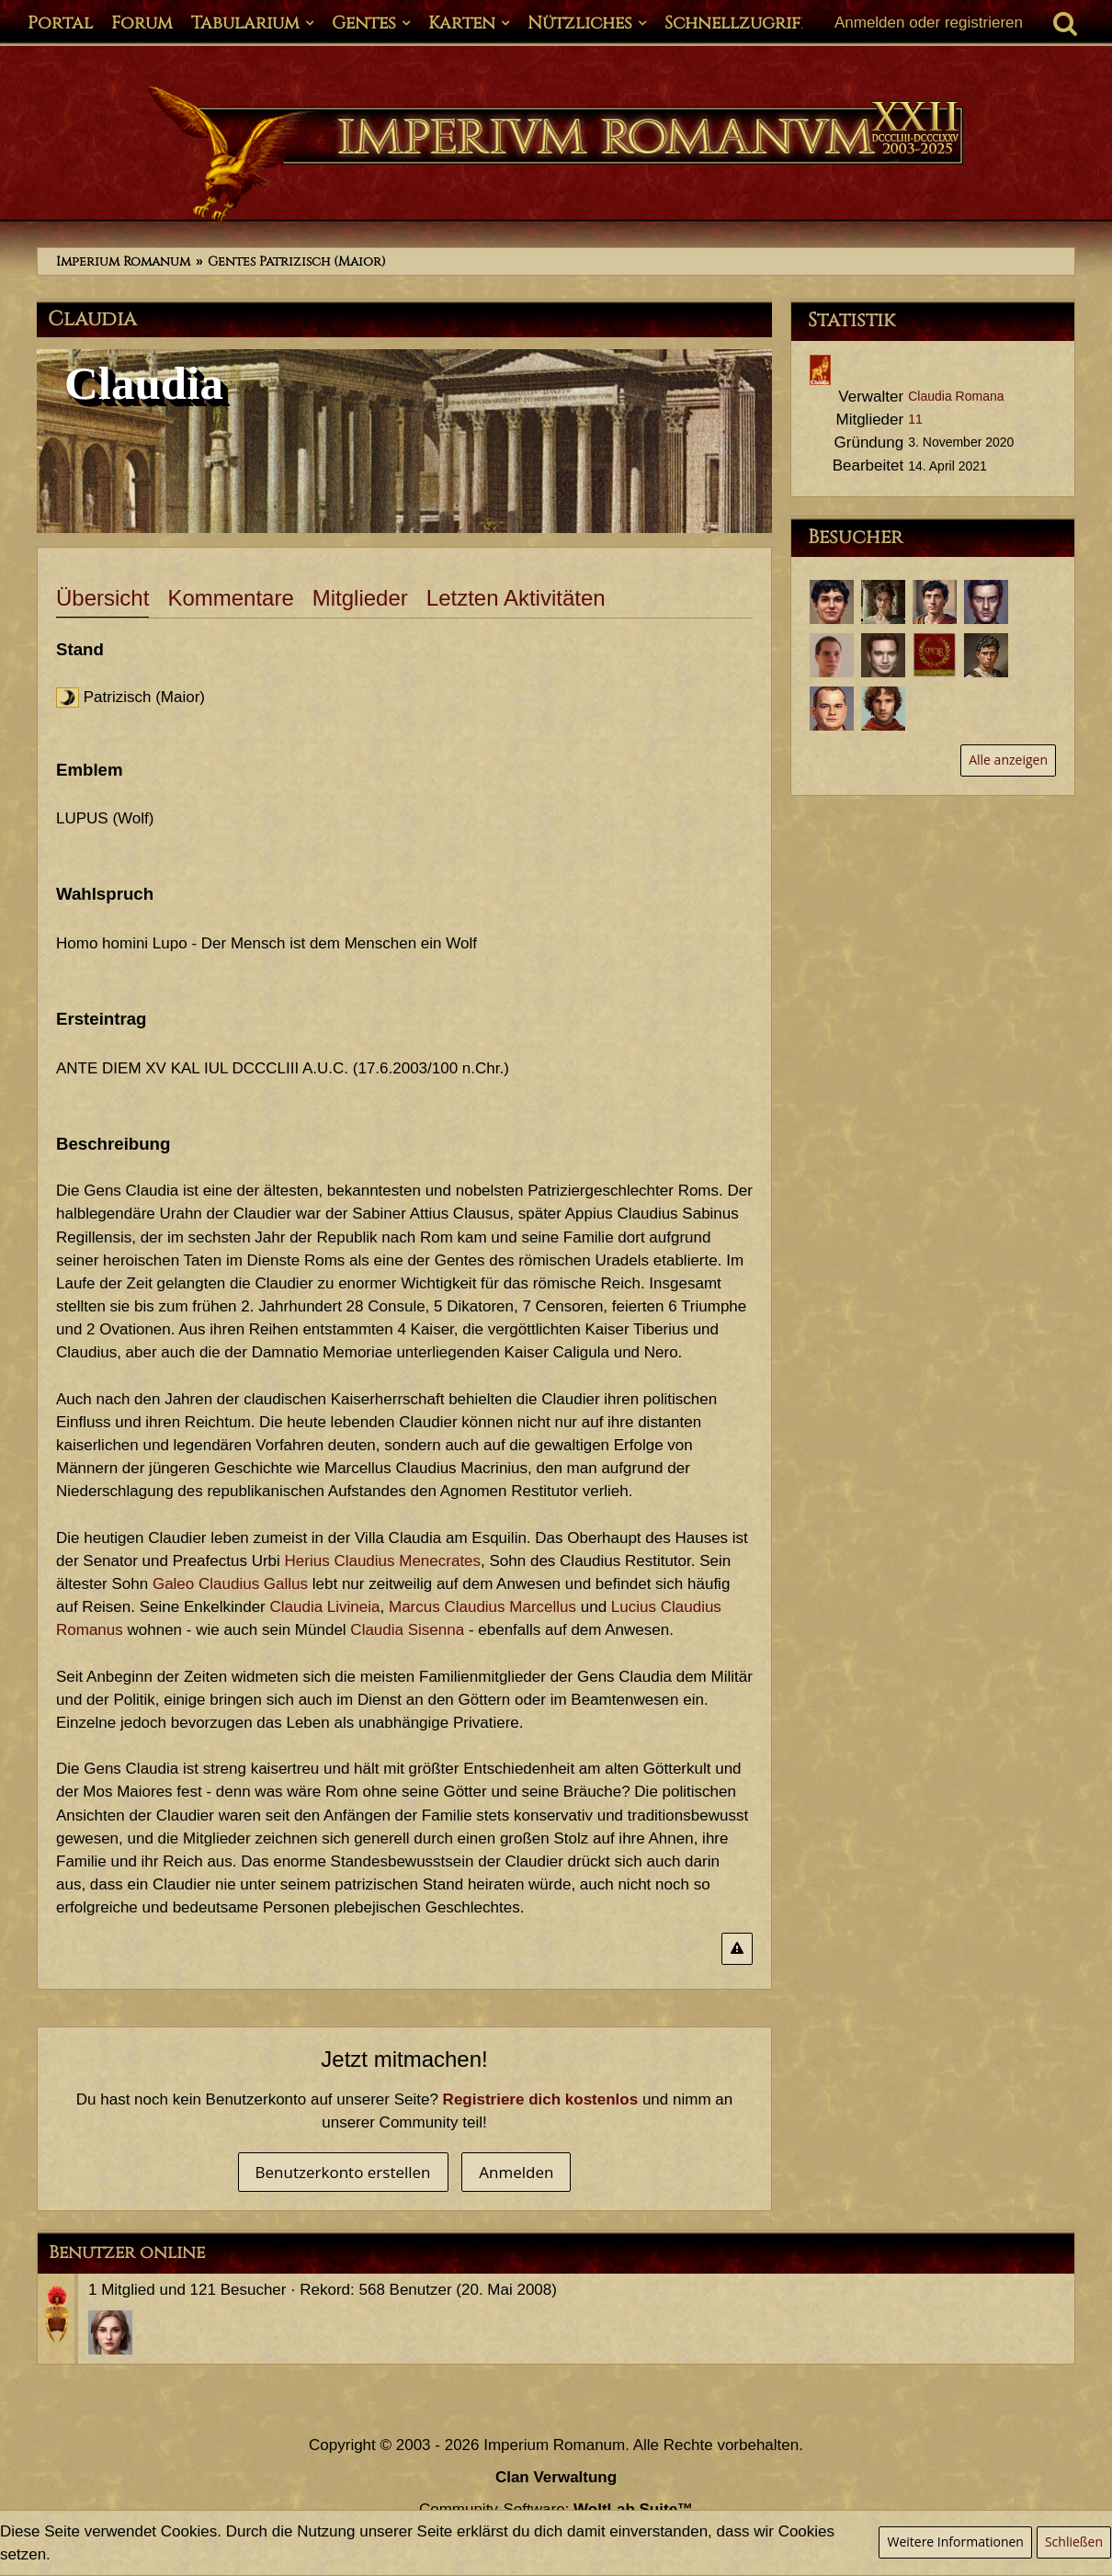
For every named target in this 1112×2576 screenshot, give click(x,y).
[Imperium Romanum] (556, 154)
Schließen (1074, 2541)
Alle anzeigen (1008, 759)
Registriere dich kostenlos (541, 2099)
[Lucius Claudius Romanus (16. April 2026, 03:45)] (832, 602)
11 (915, 419)
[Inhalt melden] (737, 1949)
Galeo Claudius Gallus (230, 1584)
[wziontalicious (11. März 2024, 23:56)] (935, 655)
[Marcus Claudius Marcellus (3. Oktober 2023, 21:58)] (883, 709)
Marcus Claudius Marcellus (482, 1607)
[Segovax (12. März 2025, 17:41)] (986, 602)
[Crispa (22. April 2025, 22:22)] (883, 602)
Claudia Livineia (324, 1607)
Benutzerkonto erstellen (343, 2172)
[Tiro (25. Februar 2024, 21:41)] (986, 655)
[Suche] (1065, 23)
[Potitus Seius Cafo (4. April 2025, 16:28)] (935, 602)
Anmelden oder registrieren (928, 22)
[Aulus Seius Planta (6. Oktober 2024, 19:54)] (883, 655)
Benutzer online (127, 2252)
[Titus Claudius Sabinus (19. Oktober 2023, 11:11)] (832, 709)
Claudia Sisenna (407, 1630)
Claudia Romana (956, 396)
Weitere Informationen (955, 2541)
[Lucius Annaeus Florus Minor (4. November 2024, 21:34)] (832, 655)
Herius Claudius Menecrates (383, 1561)
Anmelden (516, 2172)
